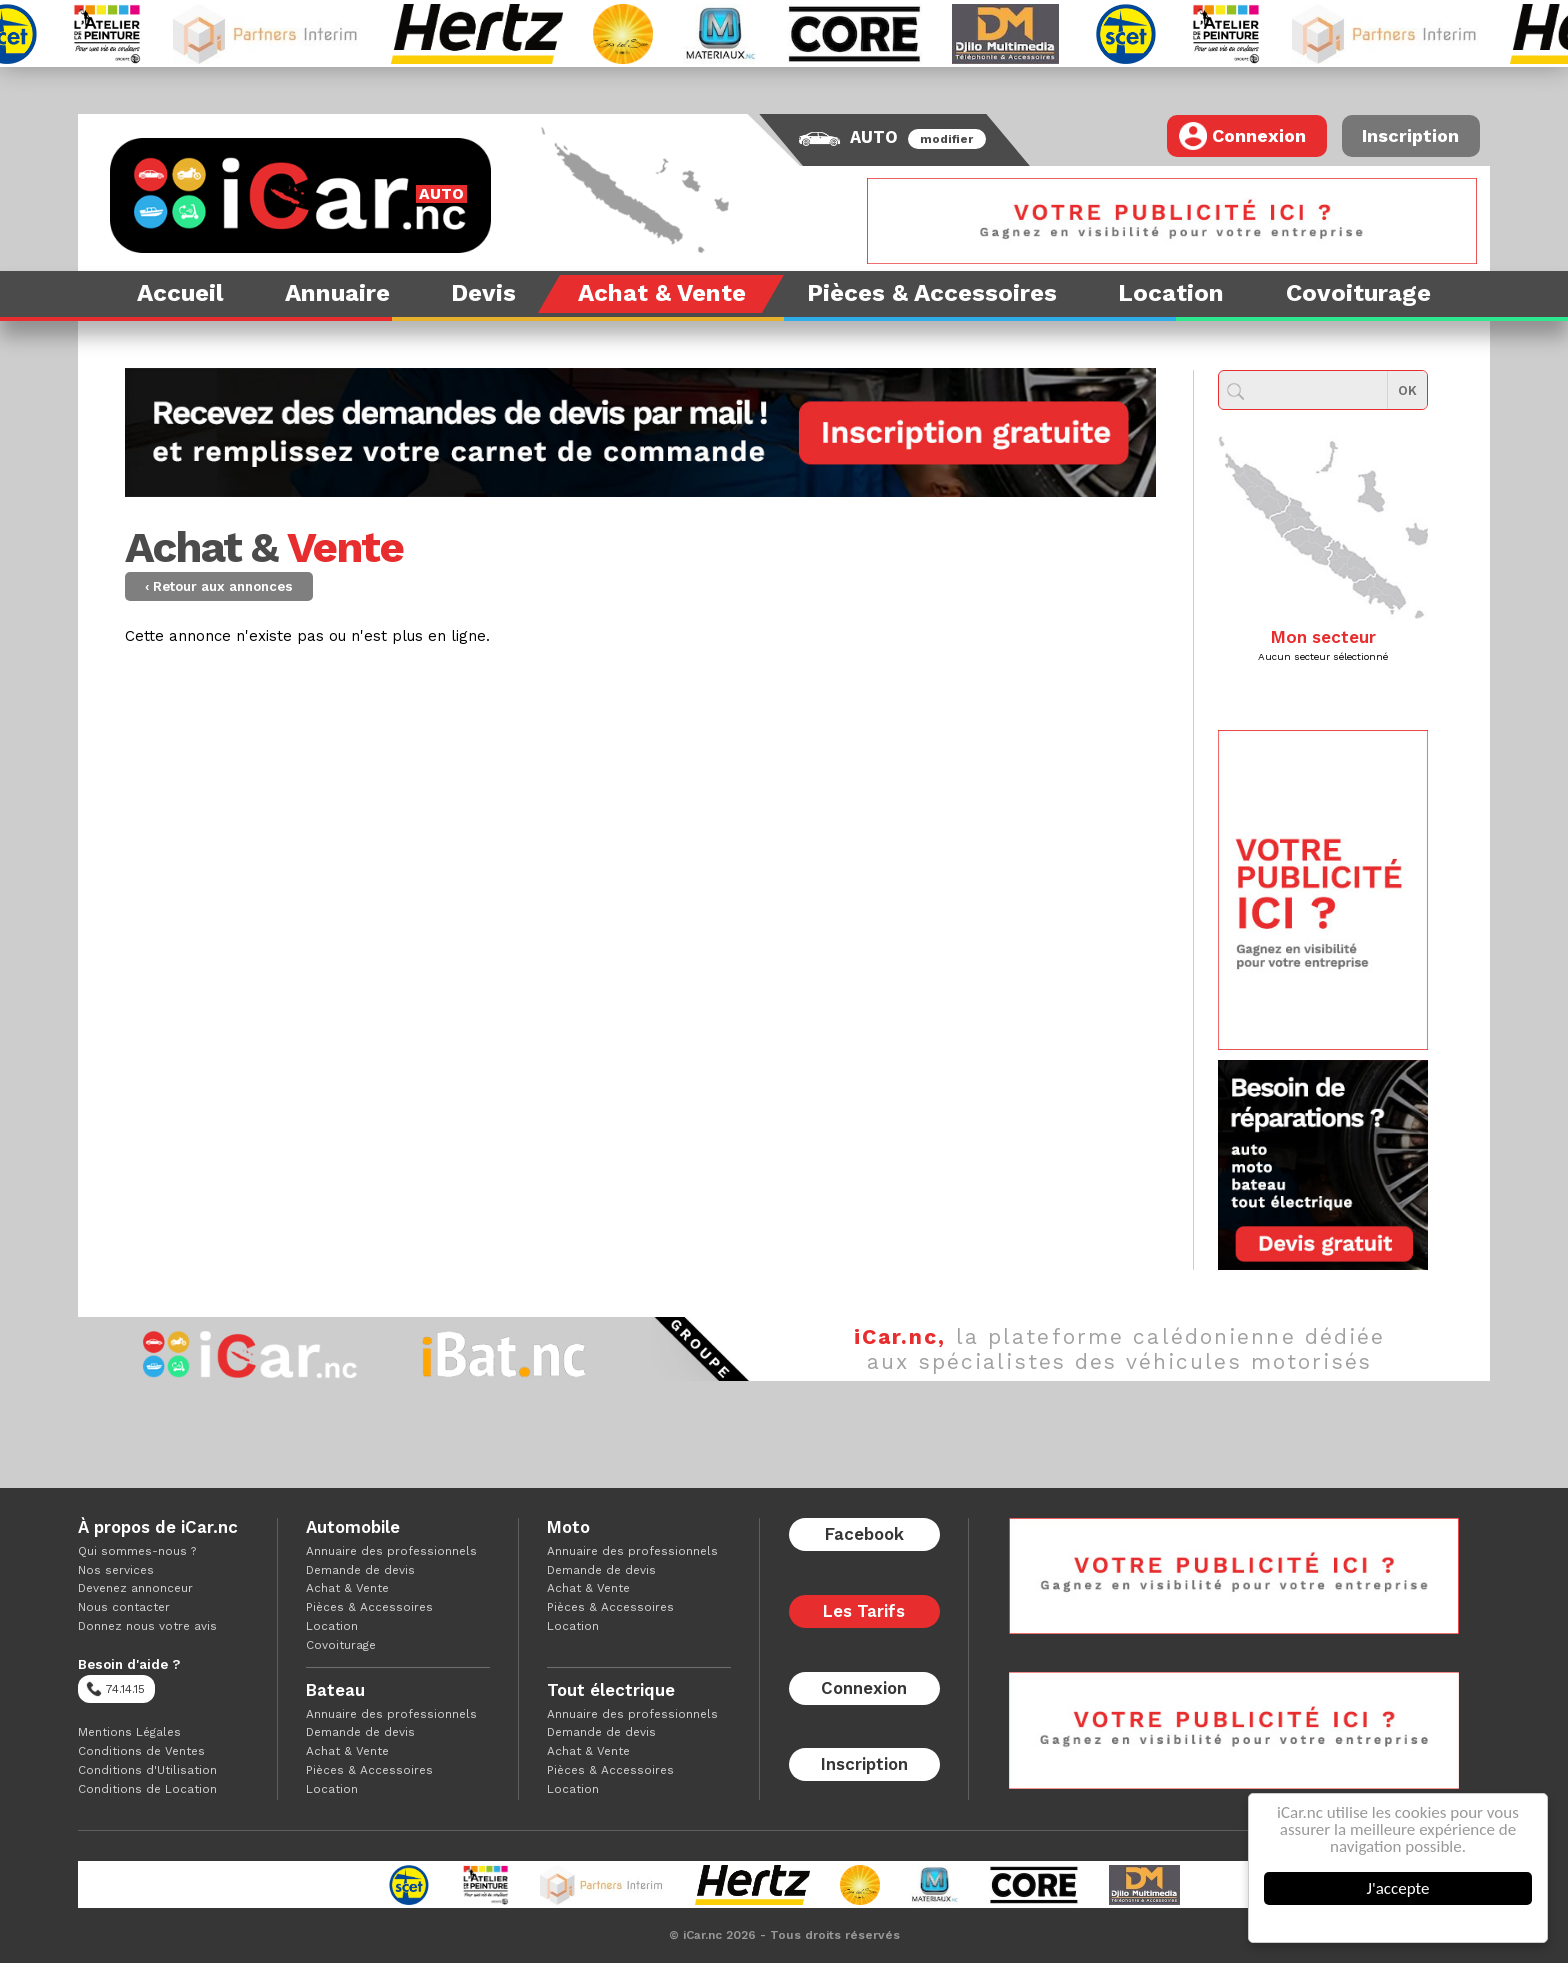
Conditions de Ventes (141, 1751)
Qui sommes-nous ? (137, 1551)
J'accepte (1398, 1888)
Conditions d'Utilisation (147, 1770)
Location (332, 1626)
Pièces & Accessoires (369, 1607)
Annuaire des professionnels (391, 1551)
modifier (946, 139)
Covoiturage (341, 1645)
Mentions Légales (129, 1732)
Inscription (1410, 135)
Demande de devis (360, 1570)
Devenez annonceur (135, 1588)
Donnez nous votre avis (147, 1626)
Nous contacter (124, 1607)
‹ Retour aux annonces (219, 586)
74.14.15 (115, 1689)
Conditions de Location (147, 1789)
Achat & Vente (347, 1588)
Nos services (116, 1570)
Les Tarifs (864, 1611)
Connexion (1242, 136)
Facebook (864, 1534)
